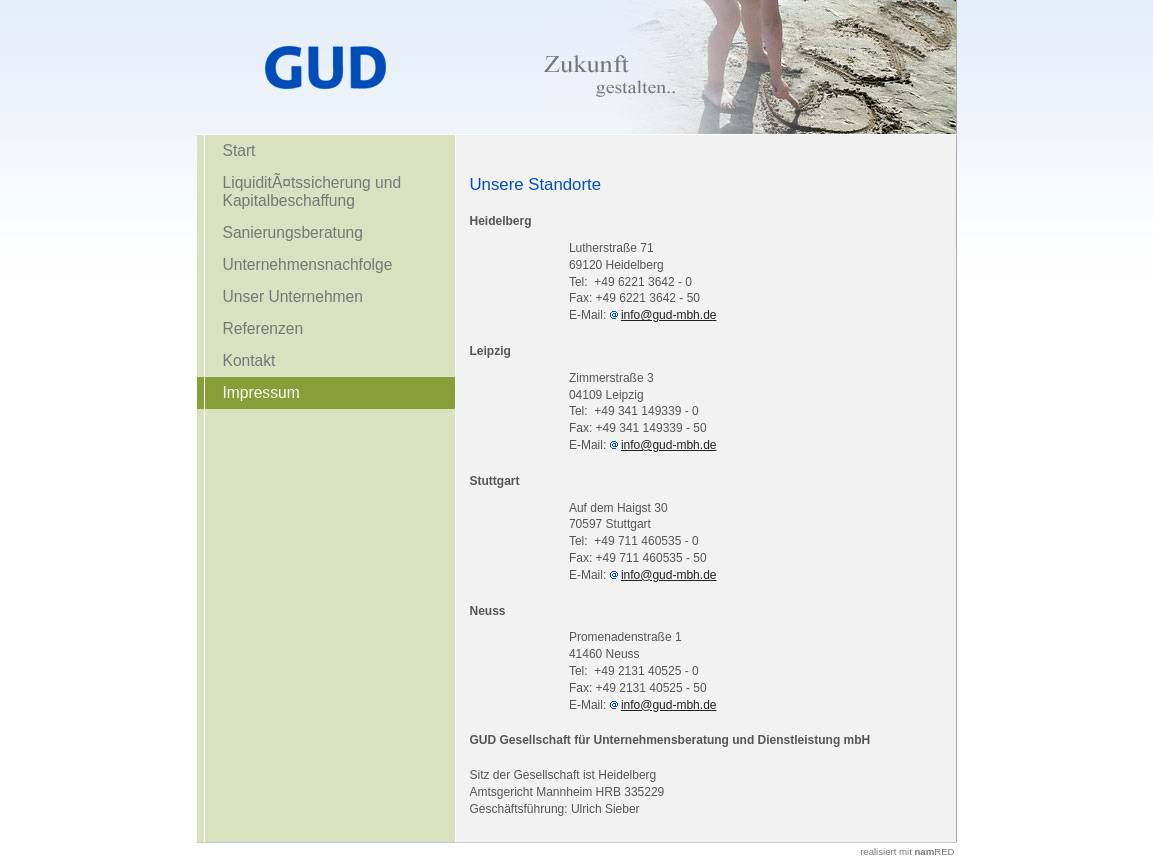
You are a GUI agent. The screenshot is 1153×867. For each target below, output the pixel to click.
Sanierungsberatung (293, 232)
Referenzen (263, 328)
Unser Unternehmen (293, 296)
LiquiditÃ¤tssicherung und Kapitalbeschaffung (312, 191)
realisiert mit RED (907, 851)
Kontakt (249, 360)
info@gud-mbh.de (669, 315)
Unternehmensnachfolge (308, 264)
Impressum (261, 392)
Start (239, 150)
